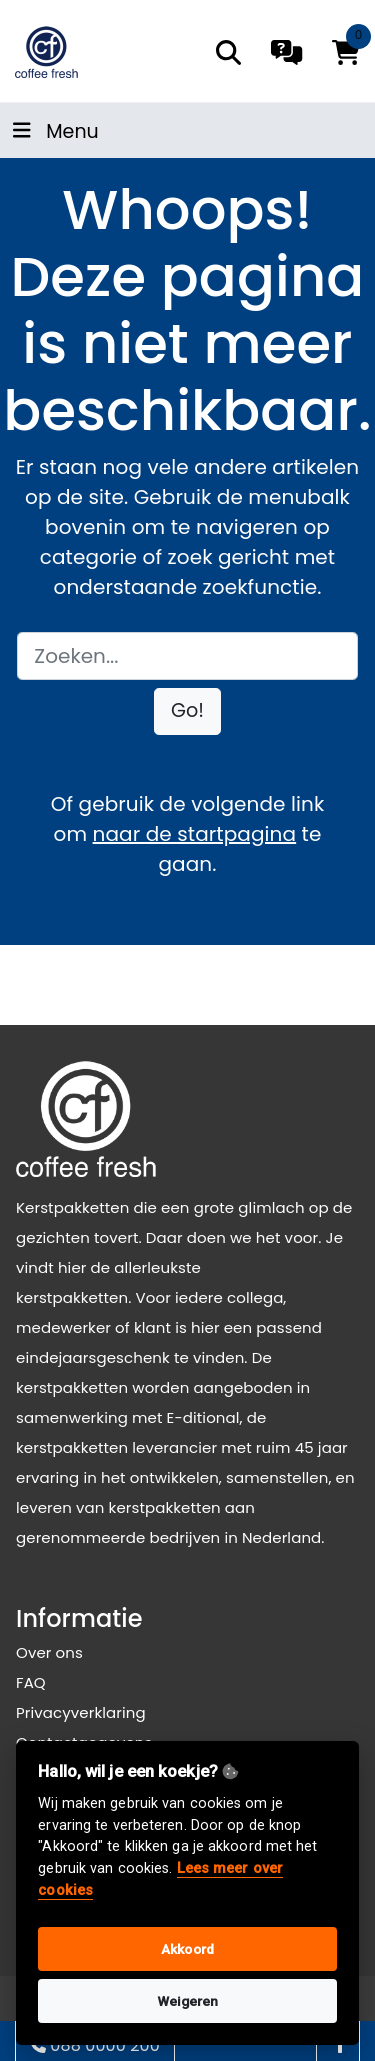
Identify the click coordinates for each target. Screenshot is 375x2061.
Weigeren (188, 2001)
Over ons (49, 1652)
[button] (187, 711)
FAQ (31, 1682)
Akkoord (187, 1949)
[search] (228, 52)
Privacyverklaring (81, 1712)
